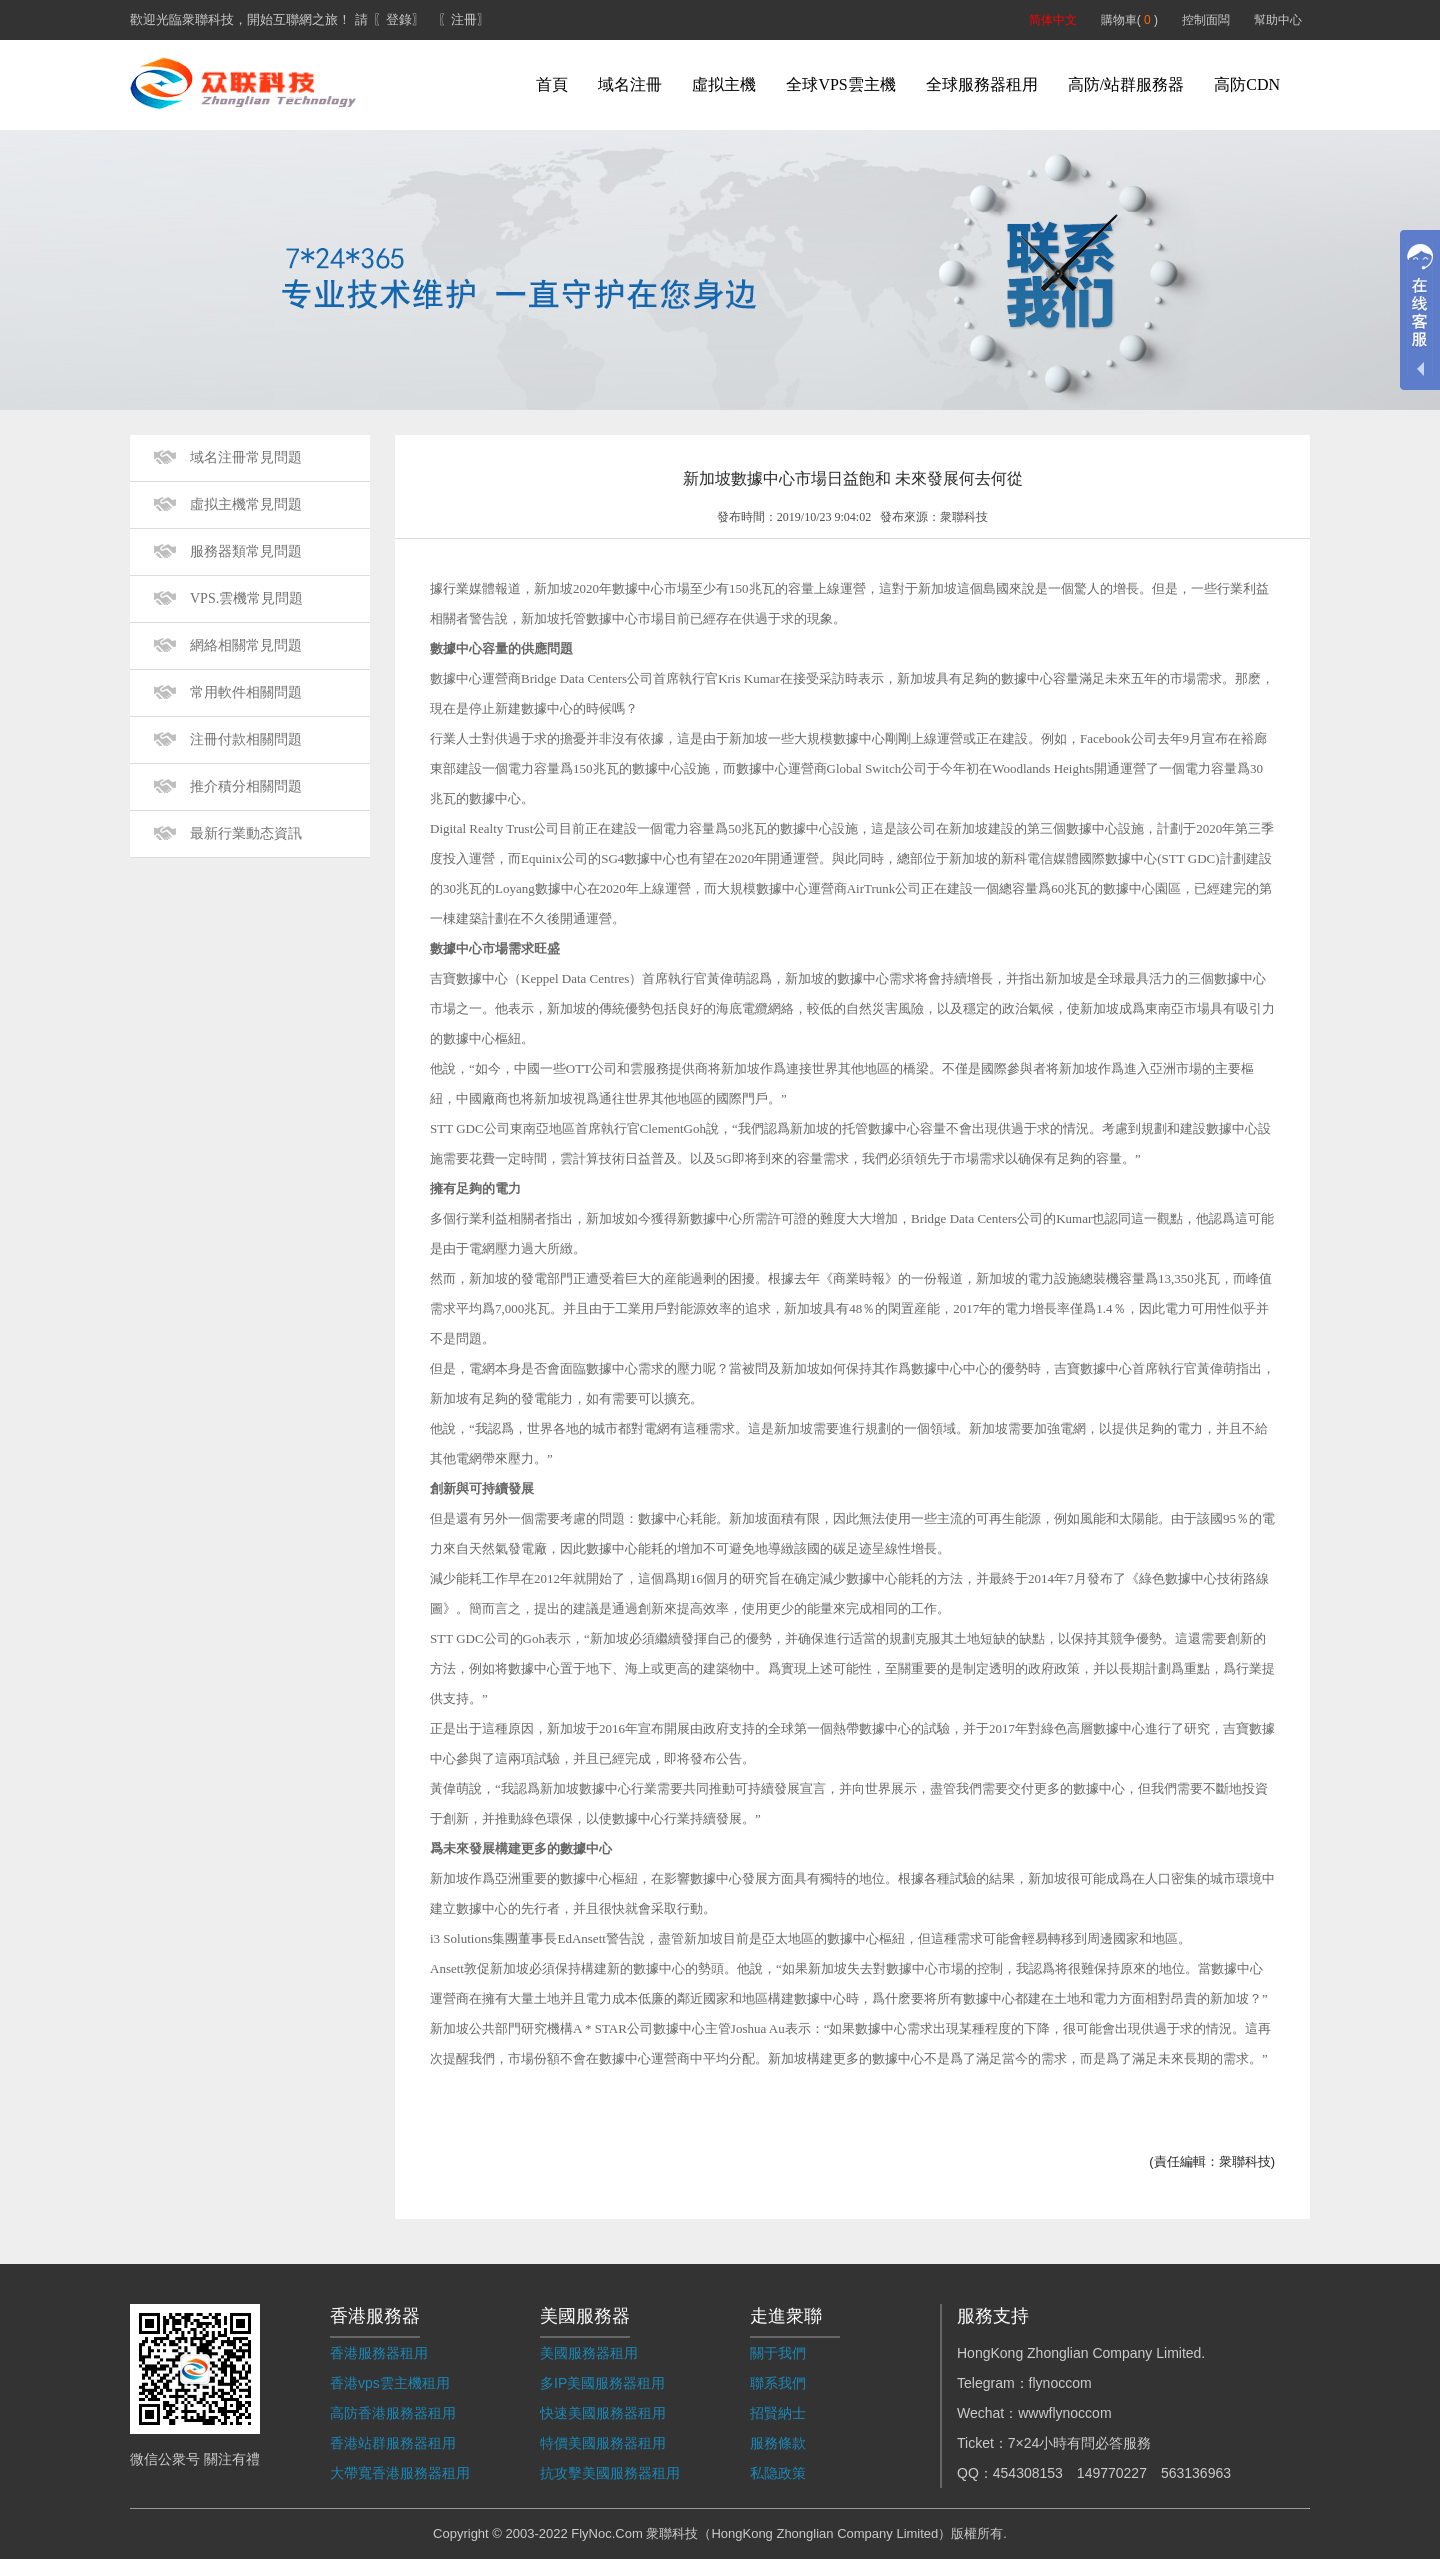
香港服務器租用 (379, 2353)
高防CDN (1247, 84)
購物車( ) (1129, 20)
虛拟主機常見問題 (246, 504)
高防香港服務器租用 (393, 2413)
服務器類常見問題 (246, 551)
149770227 (1112, 2473)
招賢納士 (778, 2413)
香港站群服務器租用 (393, 2443)
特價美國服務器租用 (603, 2443)
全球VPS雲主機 (840, 84)
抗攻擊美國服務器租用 (610, 2473)
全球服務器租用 (982, 84)
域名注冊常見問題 (246, 457)
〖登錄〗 (399, 19)
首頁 (552, 84)
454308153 (1028, 2473)
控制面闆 (1206, 20)
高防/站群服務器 (1126, 84)
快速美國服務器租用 (603, 2413)
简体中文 (1053, 20)
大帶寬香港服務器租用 (400, 2473)
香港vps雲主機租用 (390, 2383)
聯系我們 (778, 2383)
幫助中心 (1278, 20)
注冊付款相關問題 (246, 739)
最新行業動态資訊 (246, 833)
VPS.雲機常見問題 (246, 598)
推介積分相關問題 (246, 786)
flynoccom (1060, 2383)
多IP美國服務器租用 (602, 2383)
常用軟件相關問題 (246, 692)
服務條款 (778, 2443)
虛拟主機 (724, 84)
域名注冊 (630, 84)
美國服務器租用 (589, 2353)
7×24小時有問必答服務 (1080, 2443)
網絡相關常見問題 (246, 645)
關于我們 (778, 2353)
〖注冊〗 (464, 19)
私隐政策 (778, 2473)
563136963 (1196, 2473)
